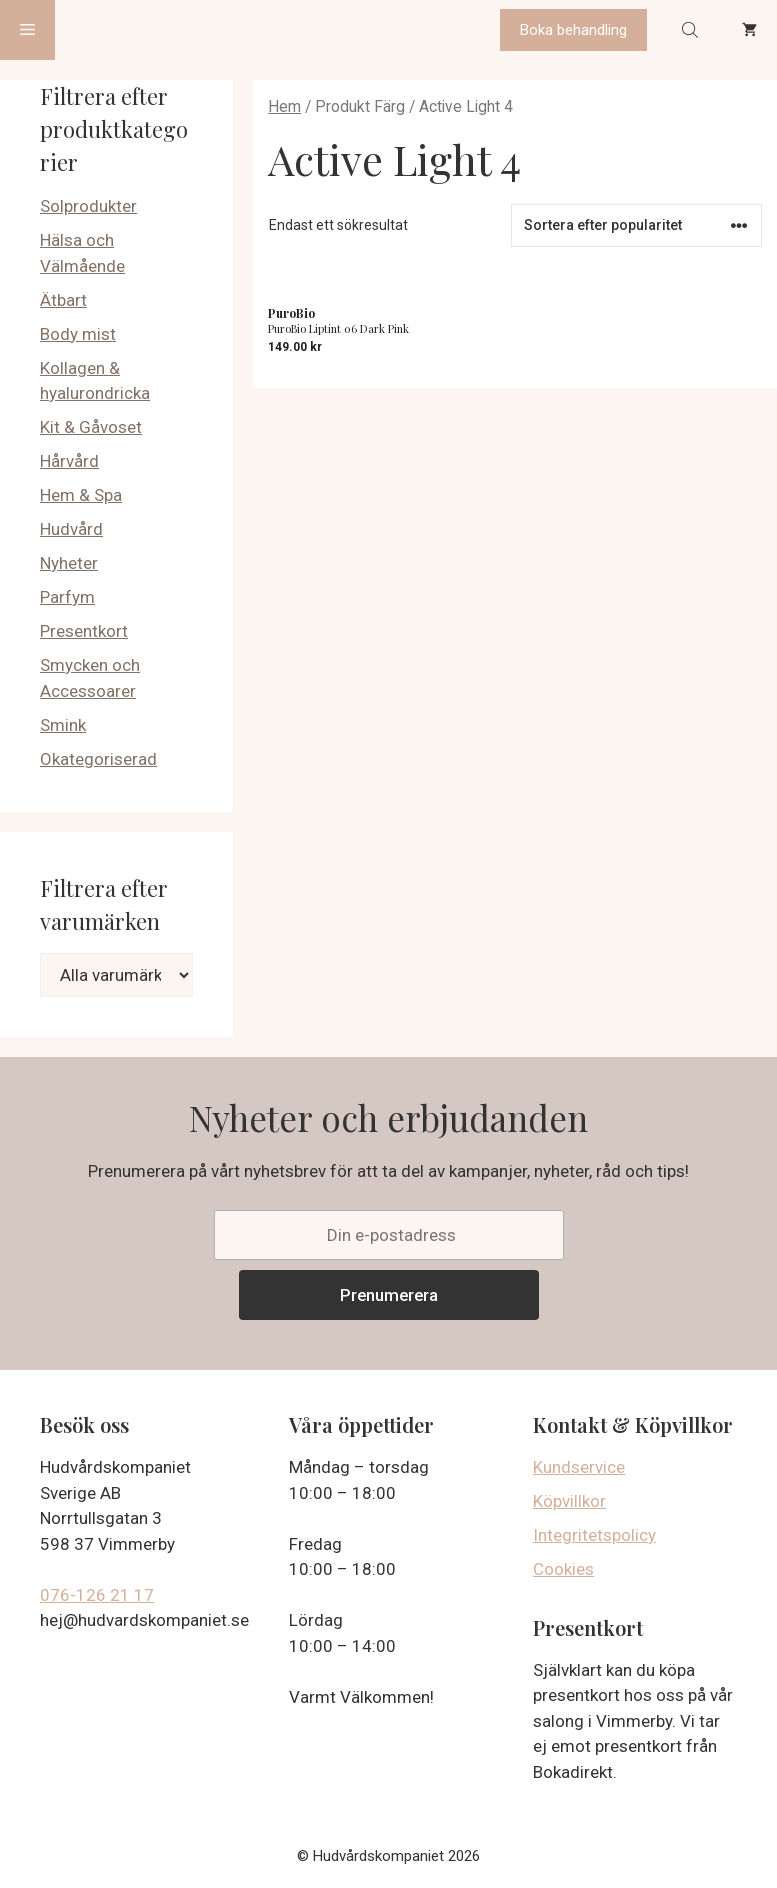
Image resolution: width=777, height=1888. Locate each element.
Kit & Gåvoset (91, 427)
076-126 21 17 (97, 1595)
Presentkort (84, 631)
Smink (63, 725)
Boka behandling (573, 30)
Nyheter (69, 563)
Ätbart (63, 300)
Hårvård (69, 461)
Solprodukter (88, 206)
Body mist (78, 334)
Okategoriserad (98, 759)
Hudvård (71, 529)
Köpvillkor (569, 1501)
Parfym (67, 597)
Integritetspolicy (594, 1535)
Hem (284, 106)
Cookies (563, 1569)
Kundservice (579, 1467)
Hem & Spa (81, 495)
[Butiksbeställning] (636, 225)
